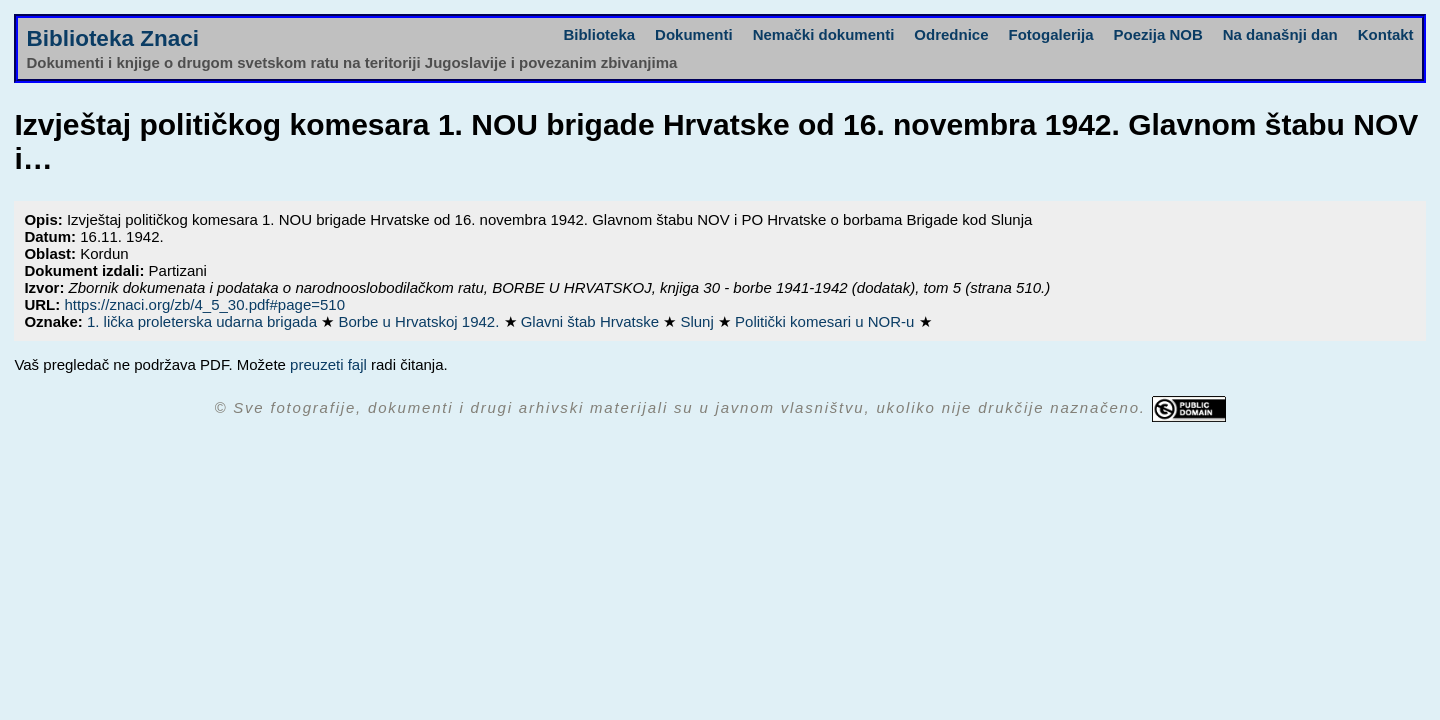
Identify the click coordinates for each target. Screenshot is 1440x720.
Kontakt (1386, 34)
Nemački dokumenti (824, 34)
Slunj (699, 321)
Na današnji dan (1280, 34)
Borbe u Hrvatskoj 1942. (420, 321)
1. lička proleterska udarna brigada (204, 321)
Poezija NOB (1158, 34)
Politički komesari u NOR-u (826, 321)
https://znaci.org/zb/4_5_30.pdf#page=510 (204, 304)
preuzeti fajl (328, 364)
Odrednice (951, 34)
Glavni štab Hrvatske (592, 321)
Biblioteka (599, 34)
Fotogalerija (1051, 34)
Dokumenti (694, 34)
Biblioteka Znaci (112, 38)
